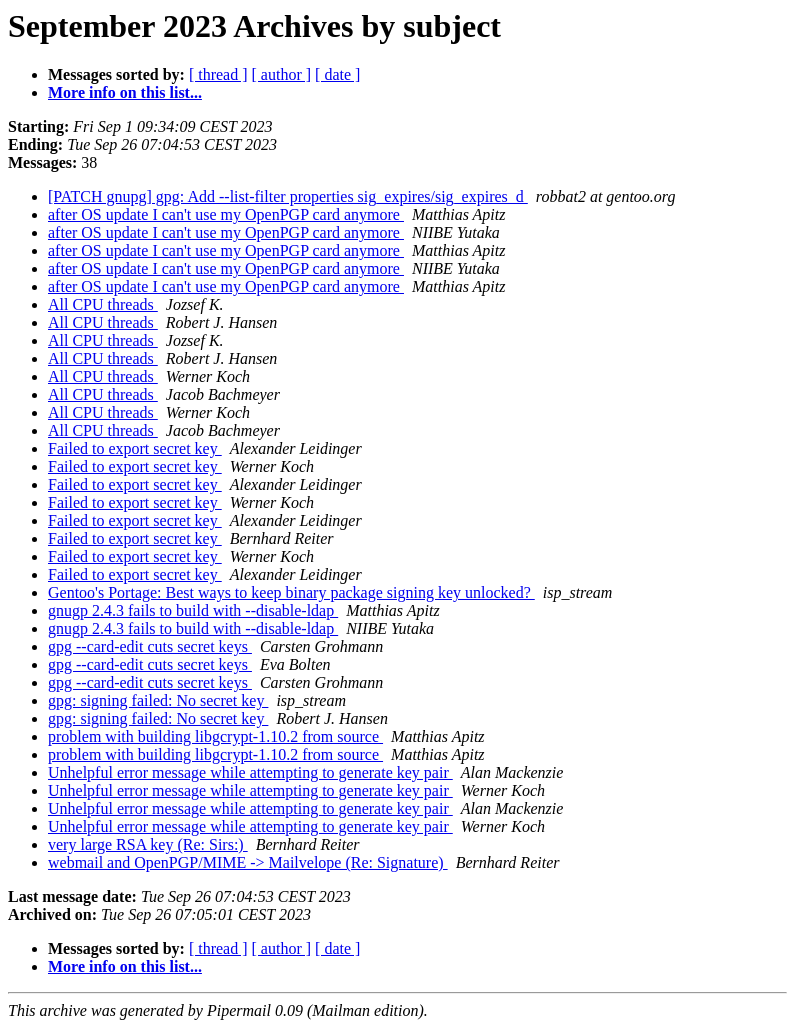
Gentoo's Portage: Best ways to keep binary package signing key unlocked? (291, 592)
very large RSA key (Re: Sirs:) (148, 844)
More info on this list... (125, 92)
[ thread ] (218, 74)
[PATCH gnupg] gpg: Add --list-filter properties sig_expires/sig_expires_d (288, 196)
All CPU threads (103, 304)
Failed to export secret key (135, 448)
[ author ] (282, 74)
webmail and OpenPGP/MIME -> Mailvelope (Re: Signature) (248, 862)
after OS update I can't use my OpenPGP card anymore (226, 214)
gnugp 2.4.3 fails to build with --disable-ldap (193, 610)
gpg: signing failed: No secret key (158, 700)
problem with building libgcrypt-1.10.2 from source (215, 736)
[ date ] (337, 74)
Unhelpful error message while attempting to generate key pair (250, 772)
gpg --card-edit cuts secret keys (150, 646)
